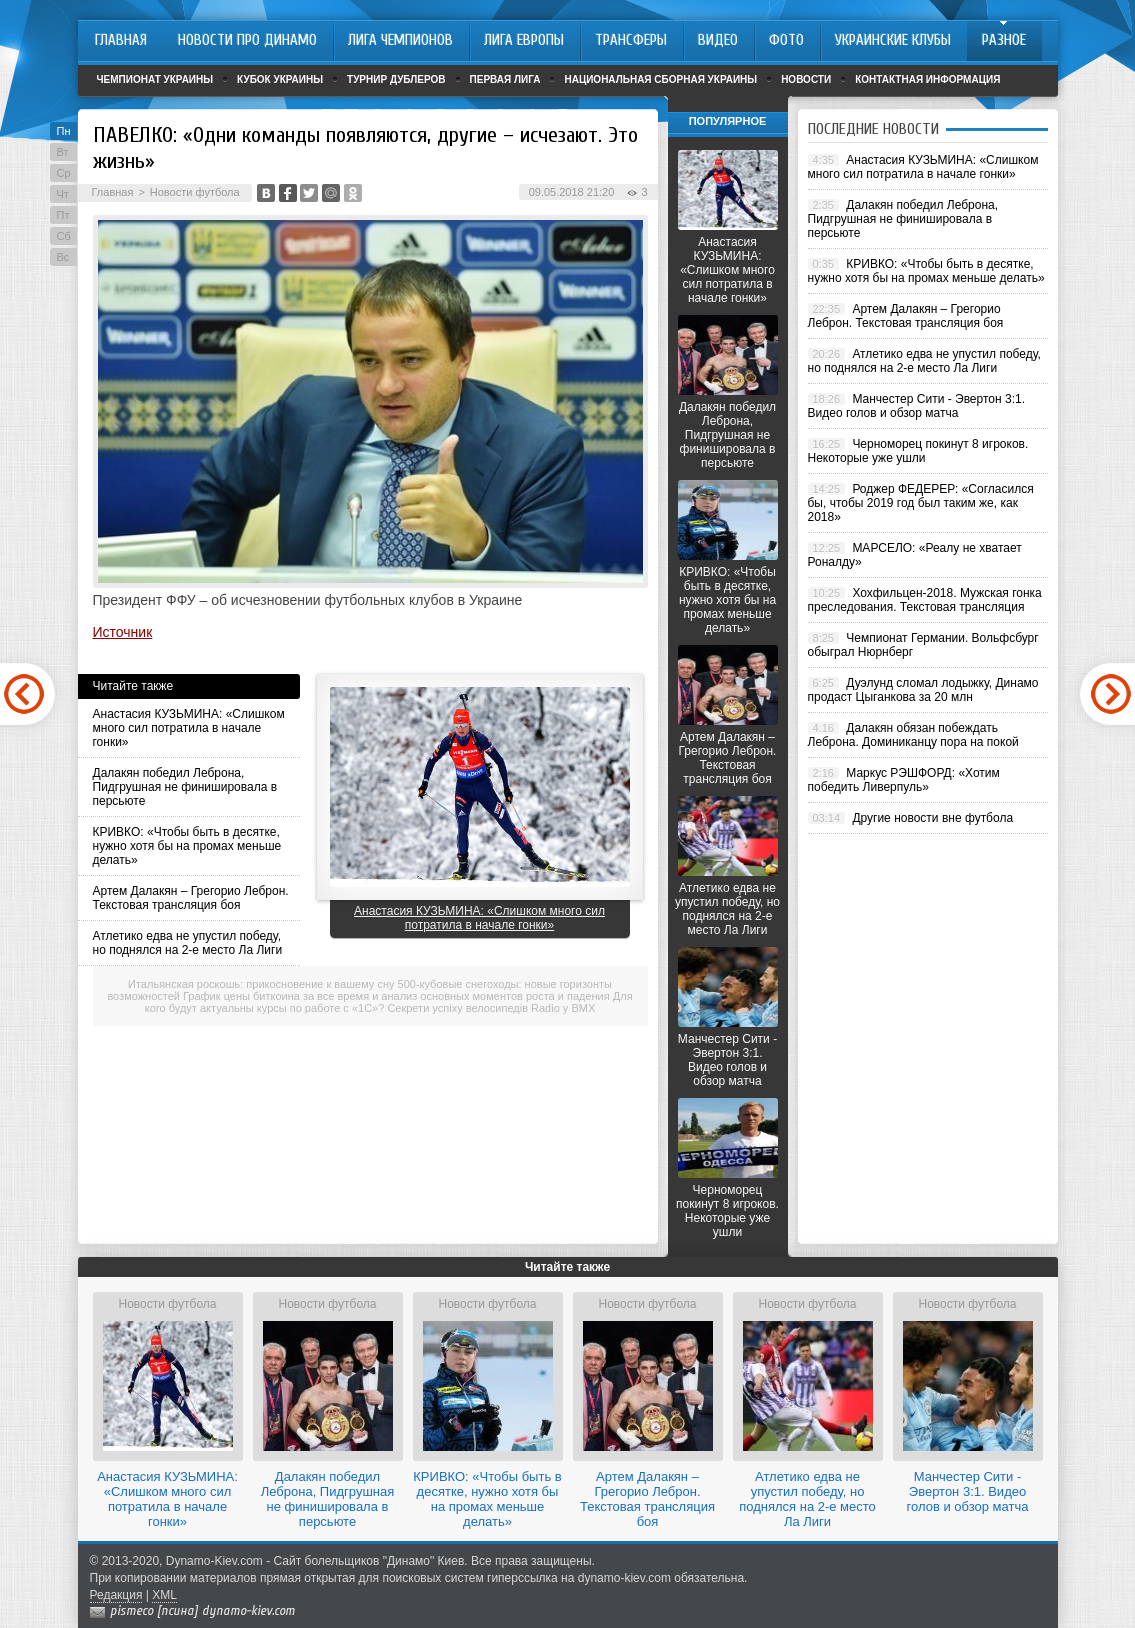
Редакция (116, 1595)
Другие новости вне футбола (932, 818)
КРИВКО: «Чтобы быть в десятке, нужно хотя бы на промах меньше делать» (187, 846)
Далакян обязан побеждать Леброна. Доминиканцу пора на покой (913, 735)
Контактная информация (927, 79)
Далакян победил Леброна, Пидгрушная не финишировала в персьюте (185, 787)
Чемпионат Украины (155, 79)
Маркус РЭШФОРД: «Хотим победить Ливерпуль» (904, 780)
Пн (64, 131)
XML (164, 1595)
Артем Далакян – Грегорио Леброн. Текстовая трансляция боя (191, 898)
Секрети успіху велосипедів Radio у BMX (491, 1008)
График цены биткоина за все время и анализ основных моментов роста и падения (396, 996)
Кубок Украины (280, 79)
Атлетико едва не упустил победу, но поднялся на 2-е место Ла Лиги (188, 943)
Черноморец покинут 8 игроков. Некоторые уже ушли (727, 1211)
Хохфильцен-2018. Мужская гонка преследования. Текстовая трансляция (925, 600)
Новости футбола (195, 192)
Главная (113, 192)
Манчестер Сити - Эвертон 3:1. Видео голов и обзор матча (727, 1060)
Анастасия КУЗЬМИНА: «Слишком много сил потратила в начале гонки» (189, 728)
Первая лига (505, 79)
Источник (123, 632)
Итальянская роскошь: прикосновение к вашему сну (261, 984)
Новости (806, 79)
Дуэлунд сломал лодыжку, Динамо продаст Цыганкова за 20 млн (923, 690)
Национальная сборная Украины (660, 79)
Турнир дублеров (396, 79)
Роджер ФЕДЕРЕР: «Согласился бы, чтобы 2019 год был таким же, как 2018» (921, 503)
